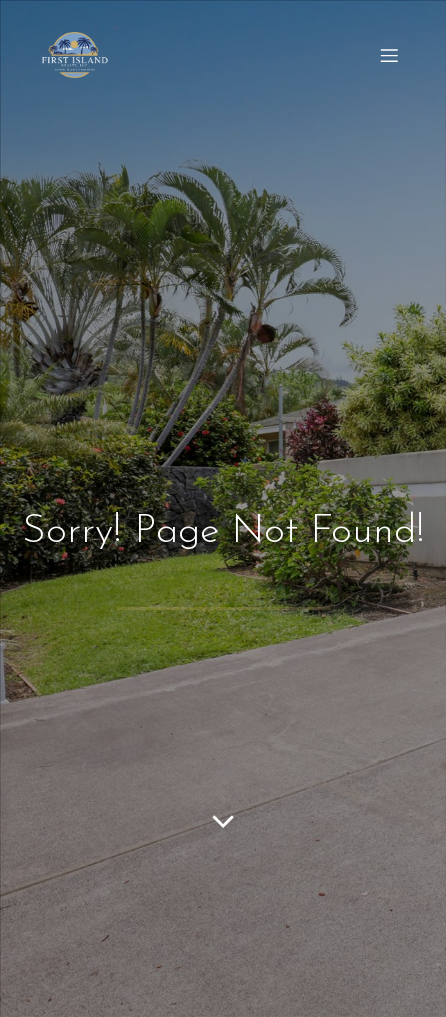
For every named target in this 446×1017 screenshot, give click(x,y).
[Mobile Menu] (389, 55)
